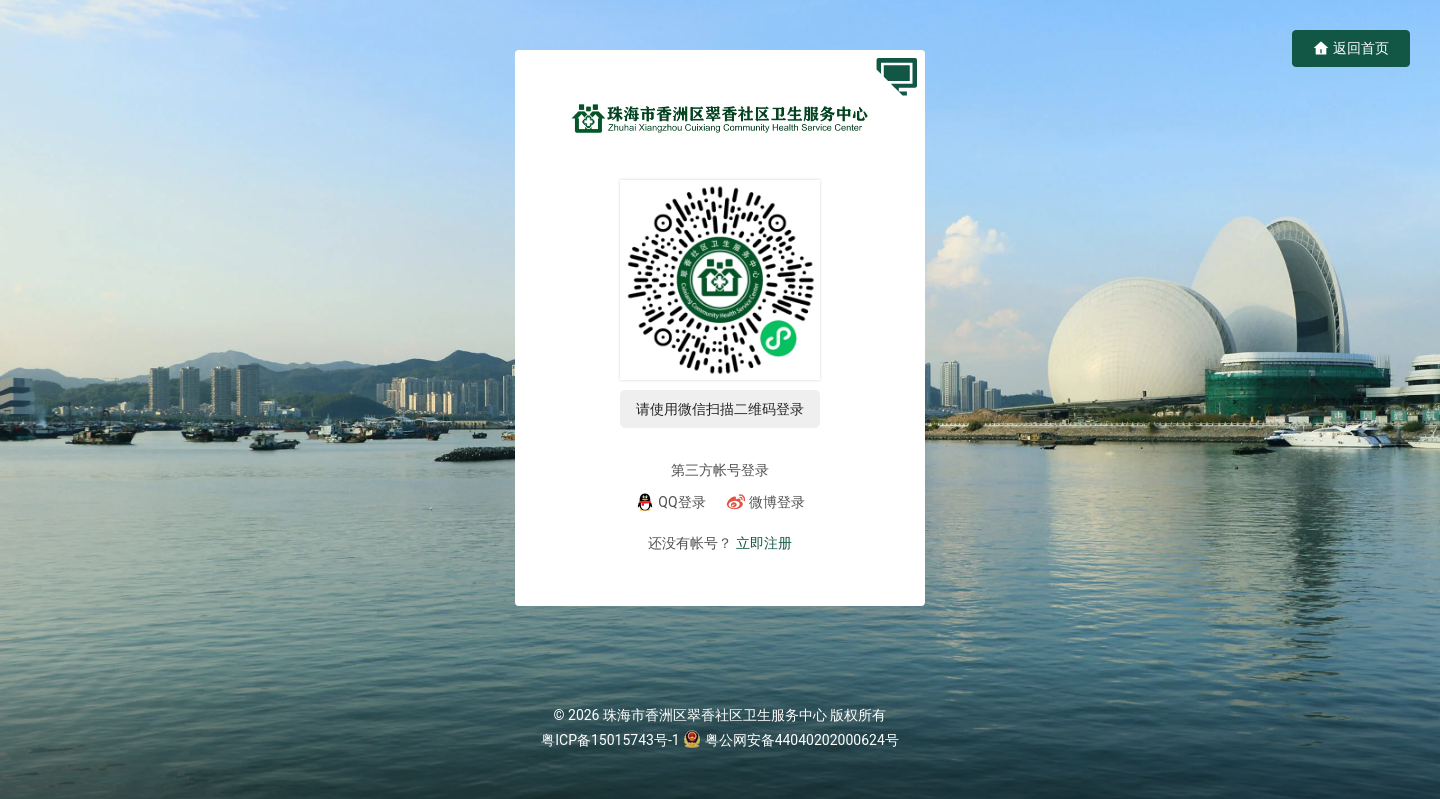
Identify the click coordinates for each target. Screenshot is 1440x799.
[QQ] (670, 502)
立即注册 (764, 543)
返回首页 (1351, 48)
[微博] (765, 502)
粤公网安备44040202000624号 (802, 740)
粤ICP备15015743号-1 (610, 740)
